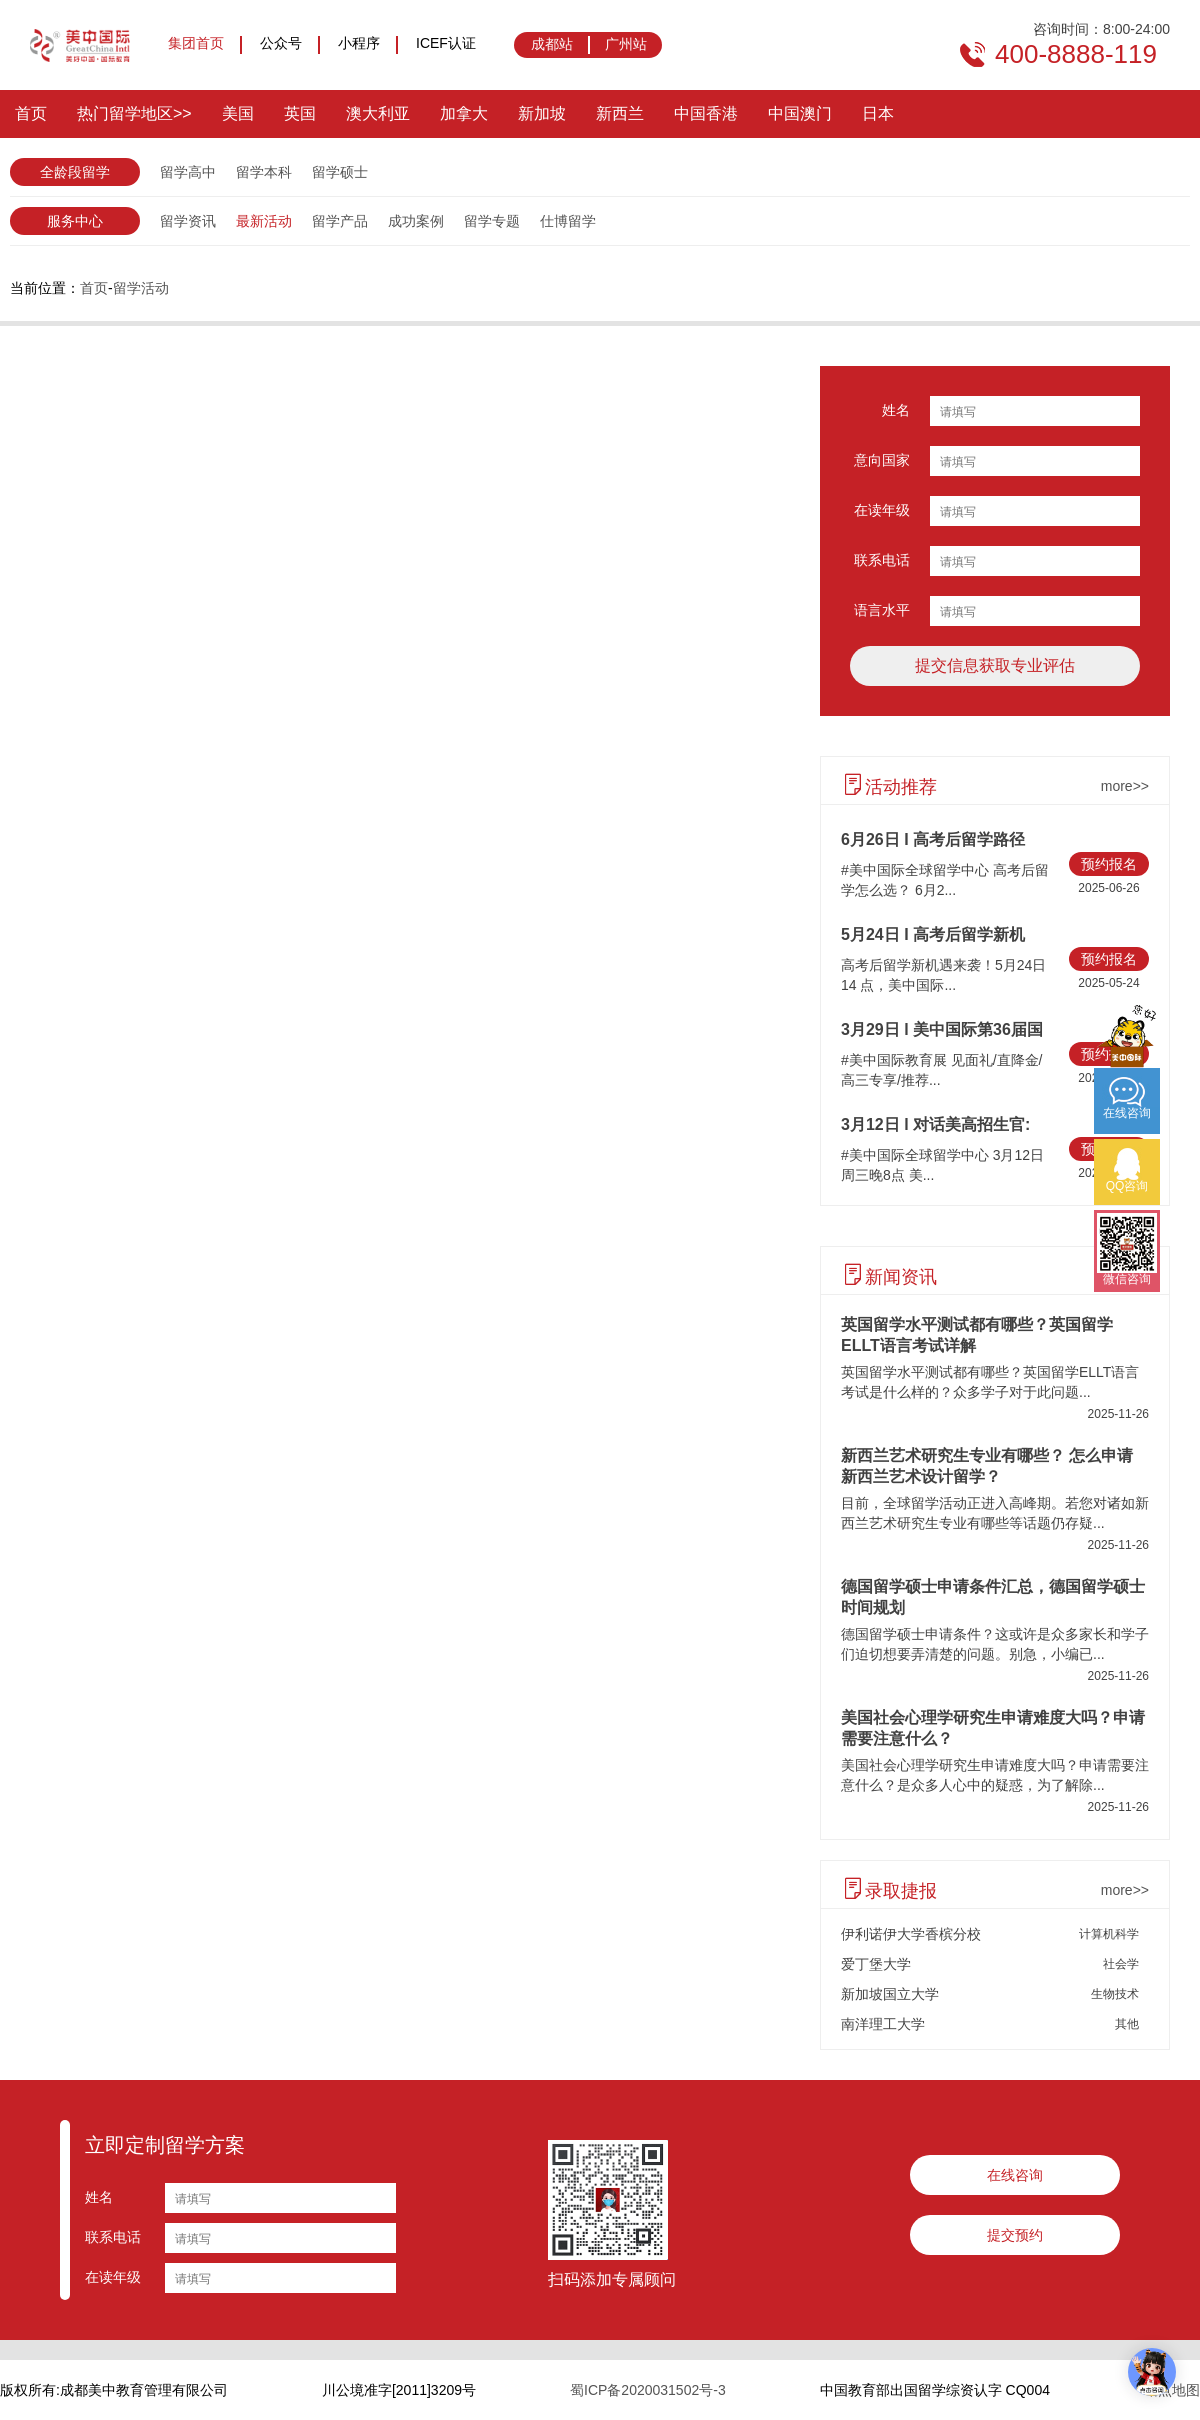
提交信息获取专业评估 (995, 665)
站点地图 (1172, 2390)
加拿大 (464, 113)
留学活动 (141, 288)
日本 (878, 113)
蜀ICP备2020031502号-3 (648, 2390)
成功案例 (416, 221)
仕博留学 (568, 221)
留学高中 (188, 172)
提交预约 (1015, 2235)
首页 (31, 113)
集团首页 (196, 43)
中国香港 (706, 113)
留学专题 (492, 221)
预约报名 (1109, 864)
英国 (300, 113)
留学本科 (264, 172)
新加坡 (542, 113)
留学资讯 (188, 221)
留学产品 (340, 221)
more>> (1125, 786)
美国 (238, 113)
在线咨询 (1015, 2175)
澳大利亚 (378, 113)
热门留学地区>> (134, 113)
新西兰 (620, 113)
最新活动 (264, 221)
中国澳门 (800, 113)
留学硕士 (340, 172)
